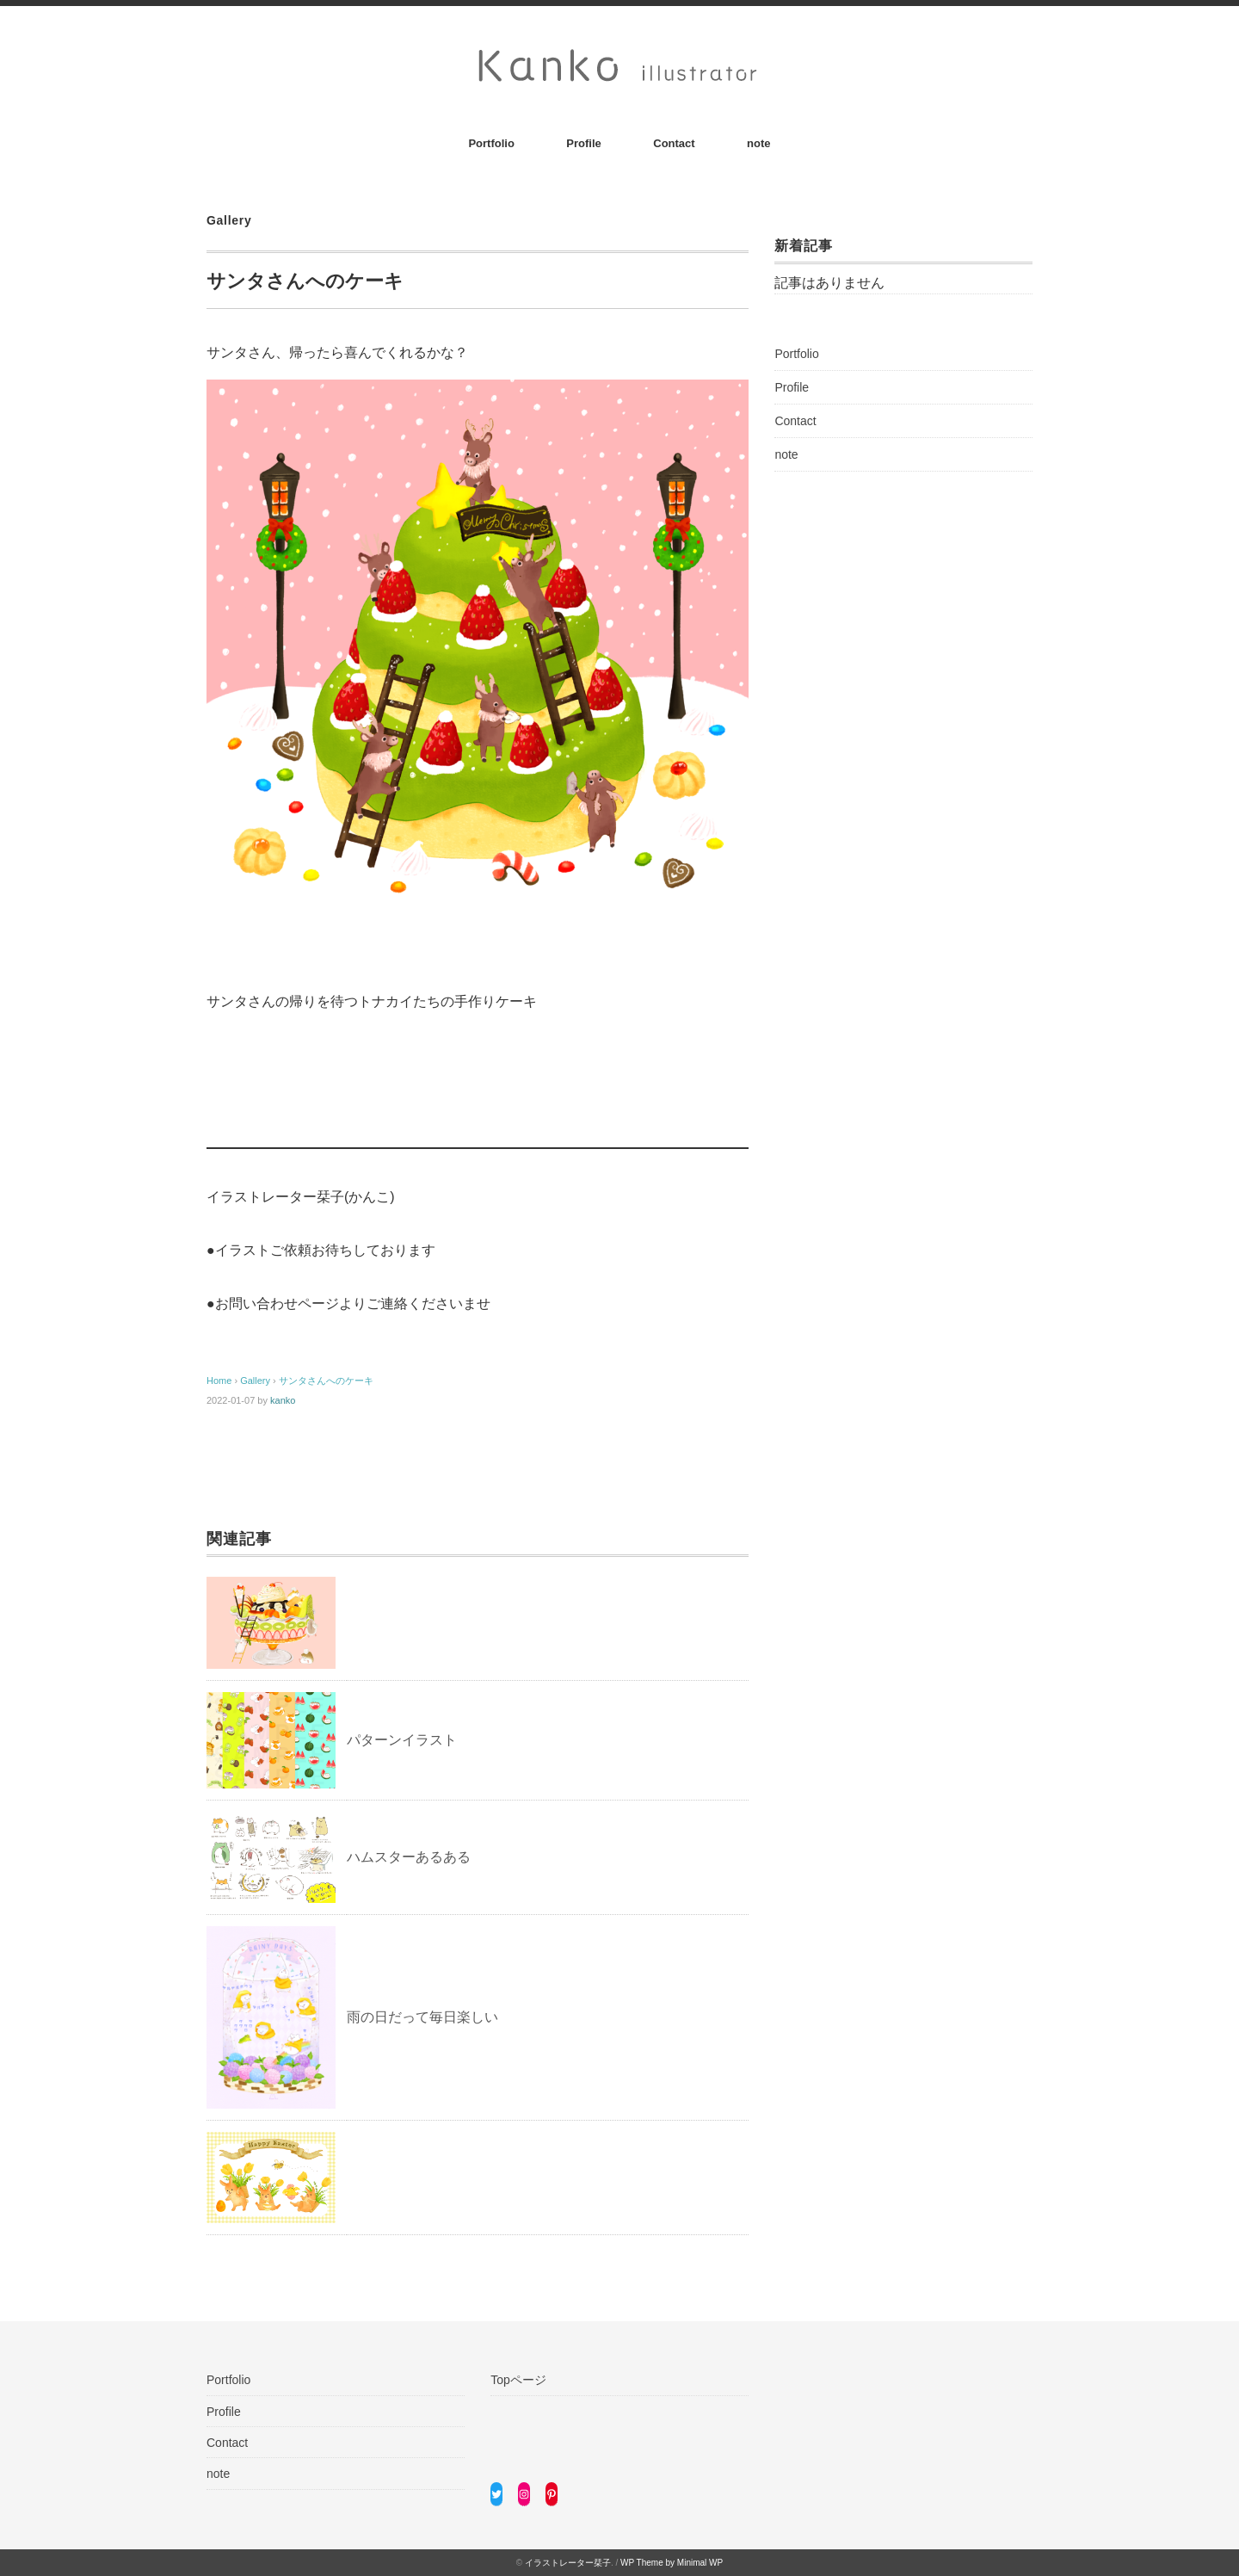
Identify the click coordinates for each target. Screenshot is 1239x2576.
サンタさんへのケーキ (326, 1380)
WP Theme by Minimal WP (671, 2562)
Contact (673, 143)
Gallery (228, 220)
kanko (282, 1400)
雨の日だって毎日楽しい (422, 2017)
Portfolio (491, 143)
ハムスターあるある (409, 1857)
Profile (583, 143)
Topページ (518, 2380)
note (758, 143)
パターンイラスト (402, 1740)
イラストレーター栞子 (568, 2562)
